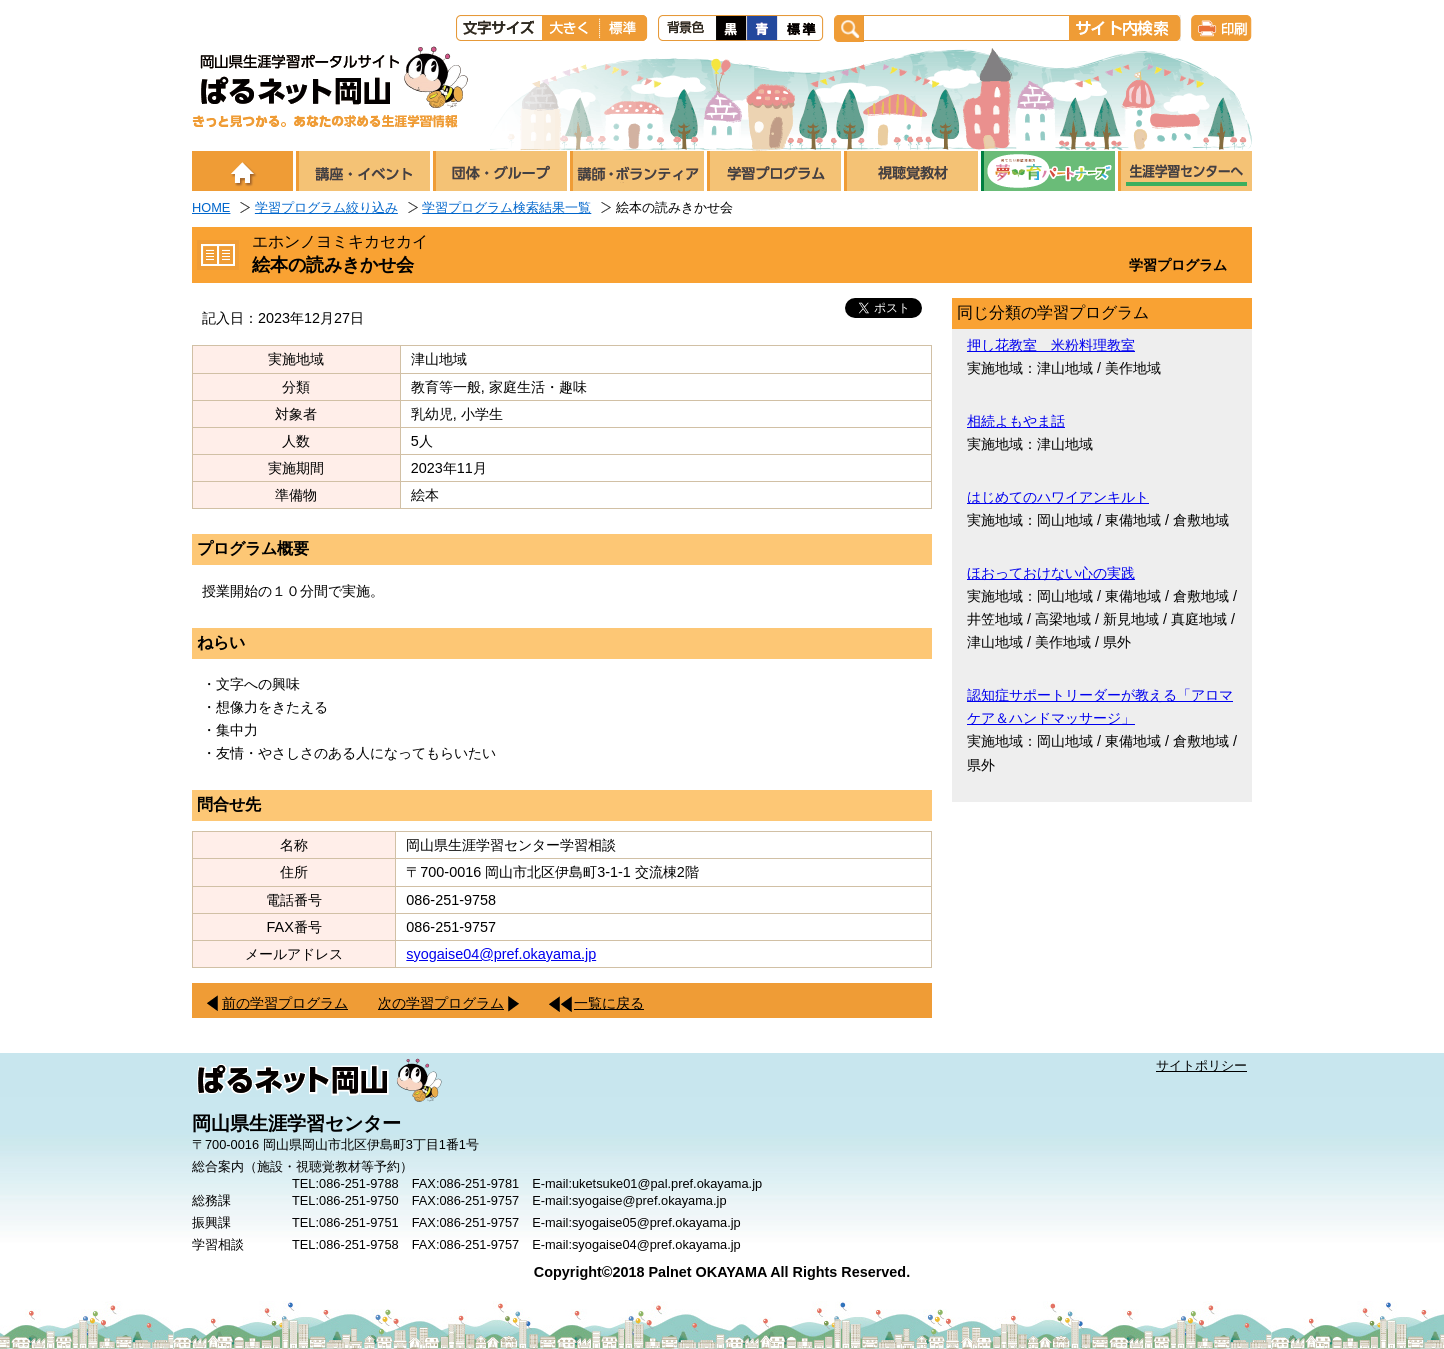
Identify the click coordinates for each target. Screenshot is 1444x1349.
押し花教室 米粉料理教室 (1051, 345)
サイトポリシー (1201, 1065)
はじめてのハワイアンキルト (1058, 497)
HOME (211, 207)
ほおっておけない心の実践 (1051, 573)
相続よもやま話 (1016, 421)
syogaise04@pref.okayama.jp (501, 954)
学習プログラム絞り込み (326, 207)
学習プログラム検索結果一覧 (506, 207)
